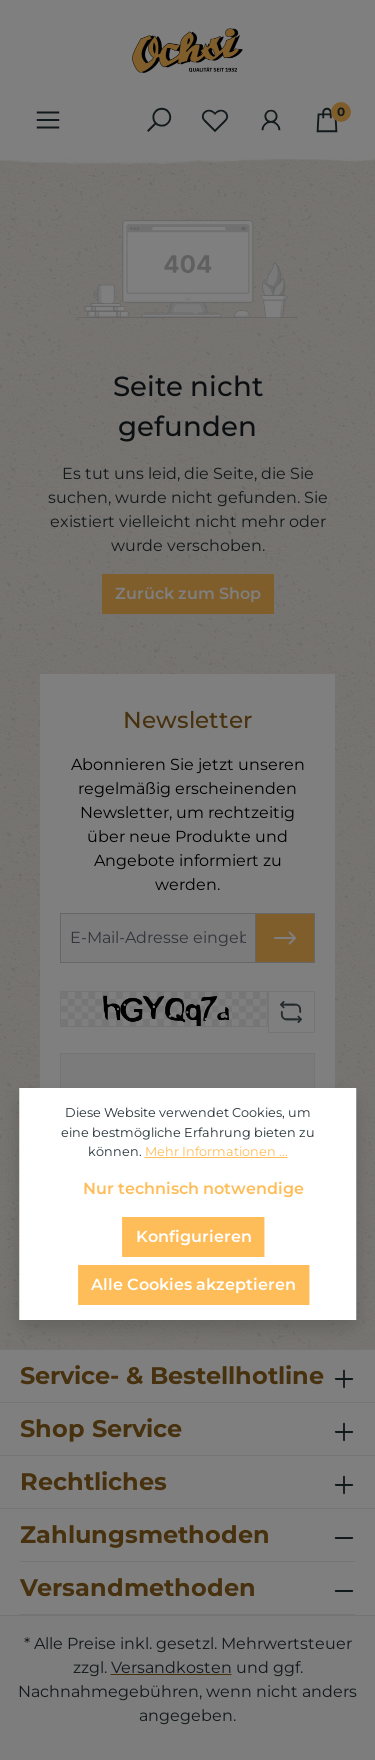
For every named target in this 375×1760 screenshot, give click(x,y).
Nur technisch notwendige (193, 1188)
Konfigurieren (194, 1236)
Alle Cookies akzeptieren (193, 1284)
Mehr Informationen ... (216, 1151)
